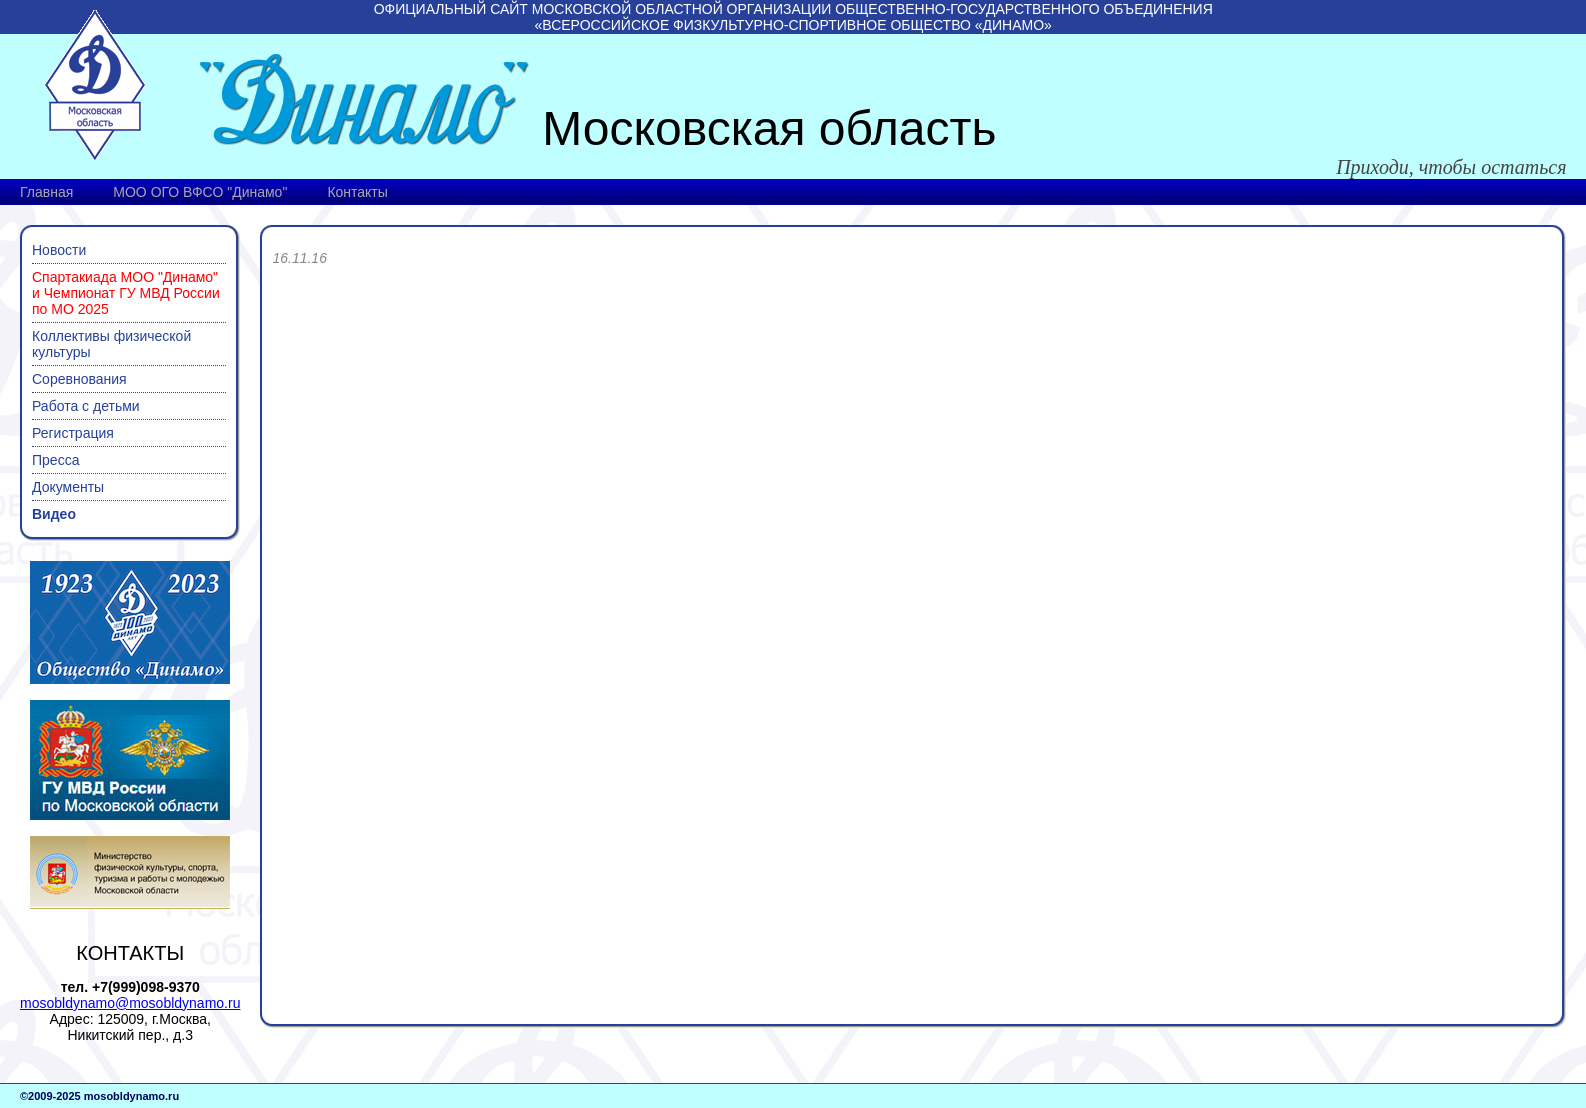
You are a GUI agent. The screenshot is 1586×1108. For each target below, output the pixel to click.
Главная (46, 192)
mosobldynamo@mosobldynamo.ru (130, 1003)
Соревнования (79, 379)
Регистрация (73, 433)
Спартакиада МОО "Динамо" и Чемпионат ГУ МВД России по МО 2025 (126, 293)
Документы (68, 487)
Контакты (357, 192)
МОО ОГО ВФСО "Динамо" (200, 192)
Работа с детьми (86, 406)
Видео (54, 514)
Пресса (55, 460)
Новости (59, 250)
